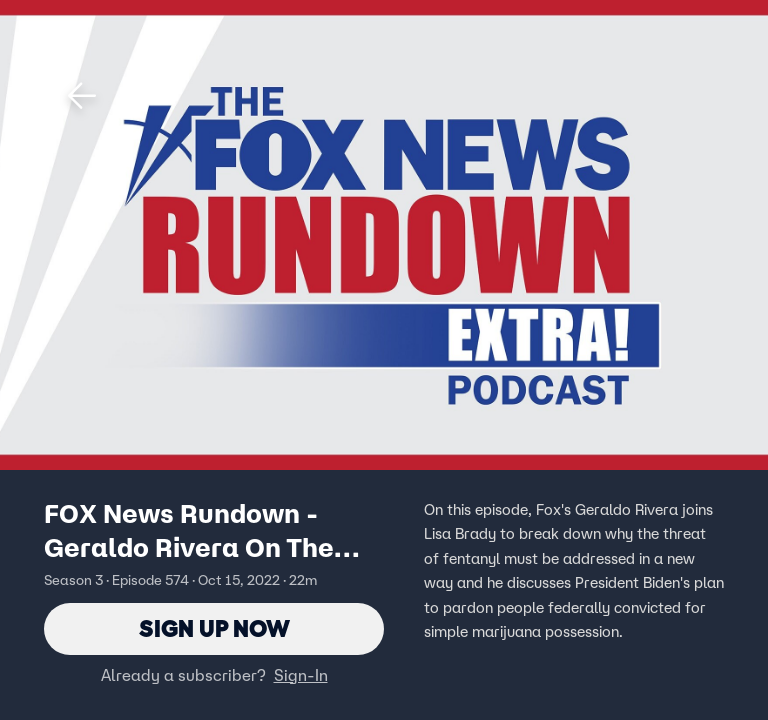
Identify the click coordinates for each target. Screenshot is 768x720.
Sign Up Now (214, 628)
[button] (82, 96)
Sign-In (301, 675)
